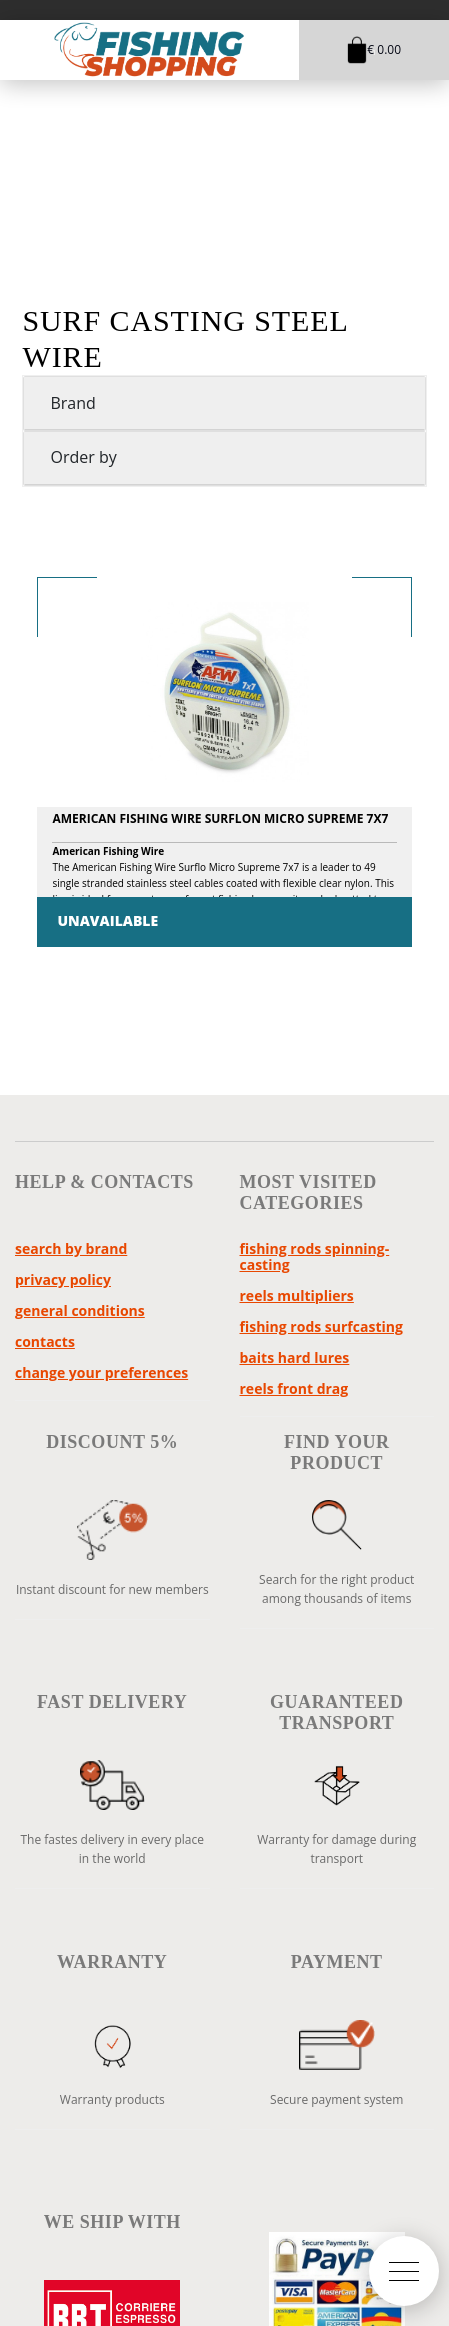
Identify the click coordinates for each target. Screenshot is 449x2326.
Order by (83, 457)
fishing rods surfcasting (321, 1326)
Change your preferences (101, 1372)
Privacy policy (63, 1279)
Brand (72, 403)
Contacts (45, 1341)
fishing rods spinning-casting (315, 1256)
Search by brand (71, 1248)
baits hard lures (295, 1357)
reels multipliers (297, 1295)
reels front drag (294, 1388)
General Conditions (80, 1310)
